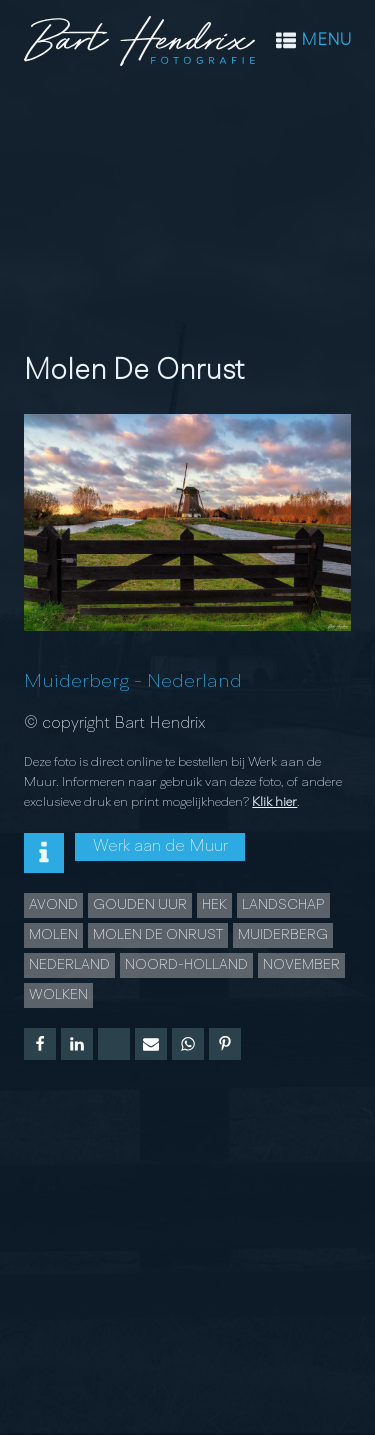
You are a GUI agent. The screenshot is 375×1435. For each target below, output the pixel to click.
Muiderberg (76, 682)
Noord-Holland (186, 965)
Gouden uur (140, 905)
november (301, 965)
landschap (283, 905)
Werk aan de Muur (160, 847)
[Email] (151, 1044)
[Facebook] (40, 1044)
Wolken (58, 995)
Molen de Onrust (158, 935)
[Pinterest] (225, 1044)
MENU (326, 41)
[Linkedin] (77, 1044)
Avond (53, 905)
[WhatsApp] (188, 1044)
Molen (53, 935)
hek (214, 905)
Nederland (194, 682)
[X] (114, 1044)
